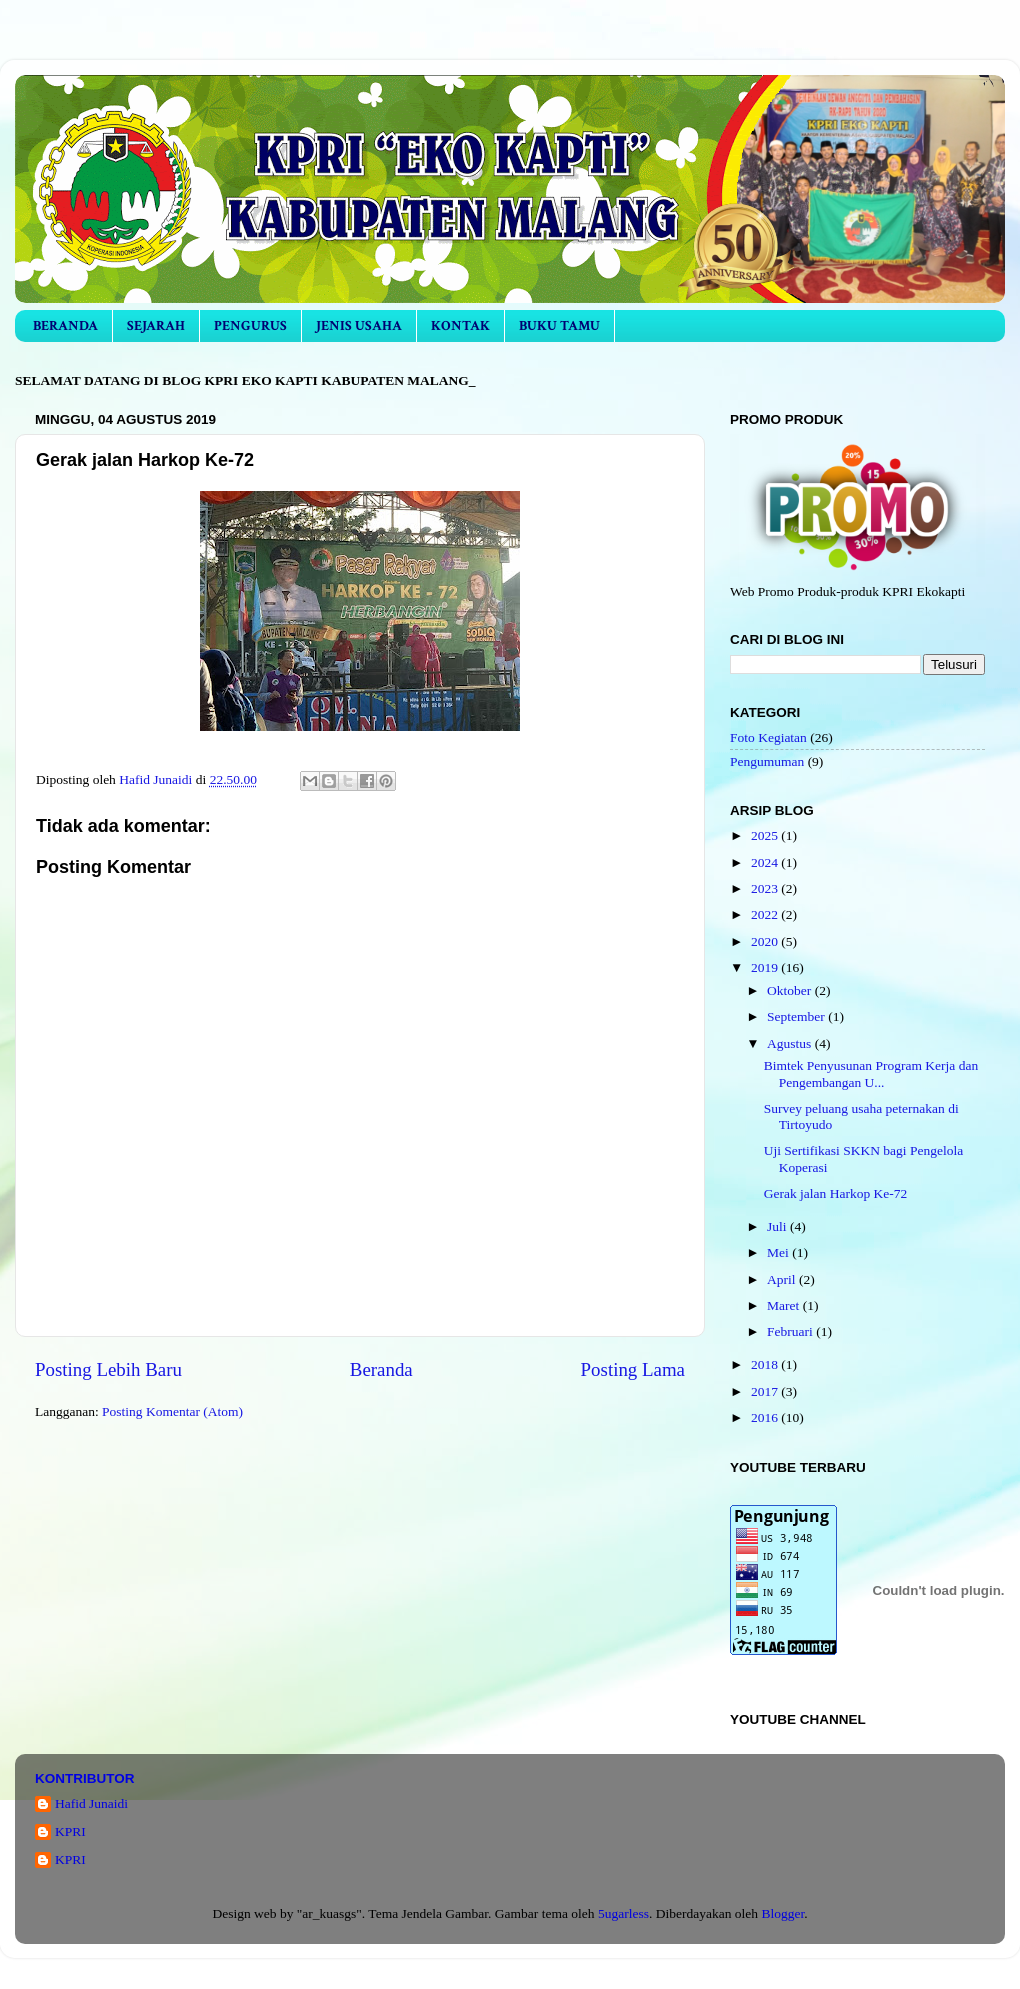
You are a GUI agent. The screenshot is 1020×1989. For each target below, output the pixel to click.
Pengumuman (767, 761)
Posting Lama (633, 1369)
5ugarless (623, 1913)
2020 (766, 941)
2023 (766, 888)
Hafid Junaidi (91, 1803)
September (797, 1016)
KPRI (70, 1831)
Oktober (791, 990)
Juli (778, 1226)
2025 (766, 835)
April (783, 1279)
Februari (791, 1331)
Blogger (782, 1913)
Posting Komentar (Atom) (172, 1411)
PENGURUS (250, 326)
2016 (766, 1417)
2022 (766, 914)
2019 (766, 967)
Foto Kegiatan (768, 737)
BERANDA (65, 326)
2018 (766, 1364)
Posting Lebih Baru (108, 1369)
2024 (766, 862)
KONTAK (460, 326)
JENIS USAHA (359, 326)
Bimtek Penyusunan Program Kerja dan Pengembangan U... (871, 1073)
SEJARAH (156, 326)
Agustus (791, 1043)
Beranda (381, 1369)
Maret (785, 1305)
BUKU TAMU (559, 326)
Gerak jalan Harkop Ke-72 (836, 1193)
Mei (779, 1252)
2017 (766, 1391)
